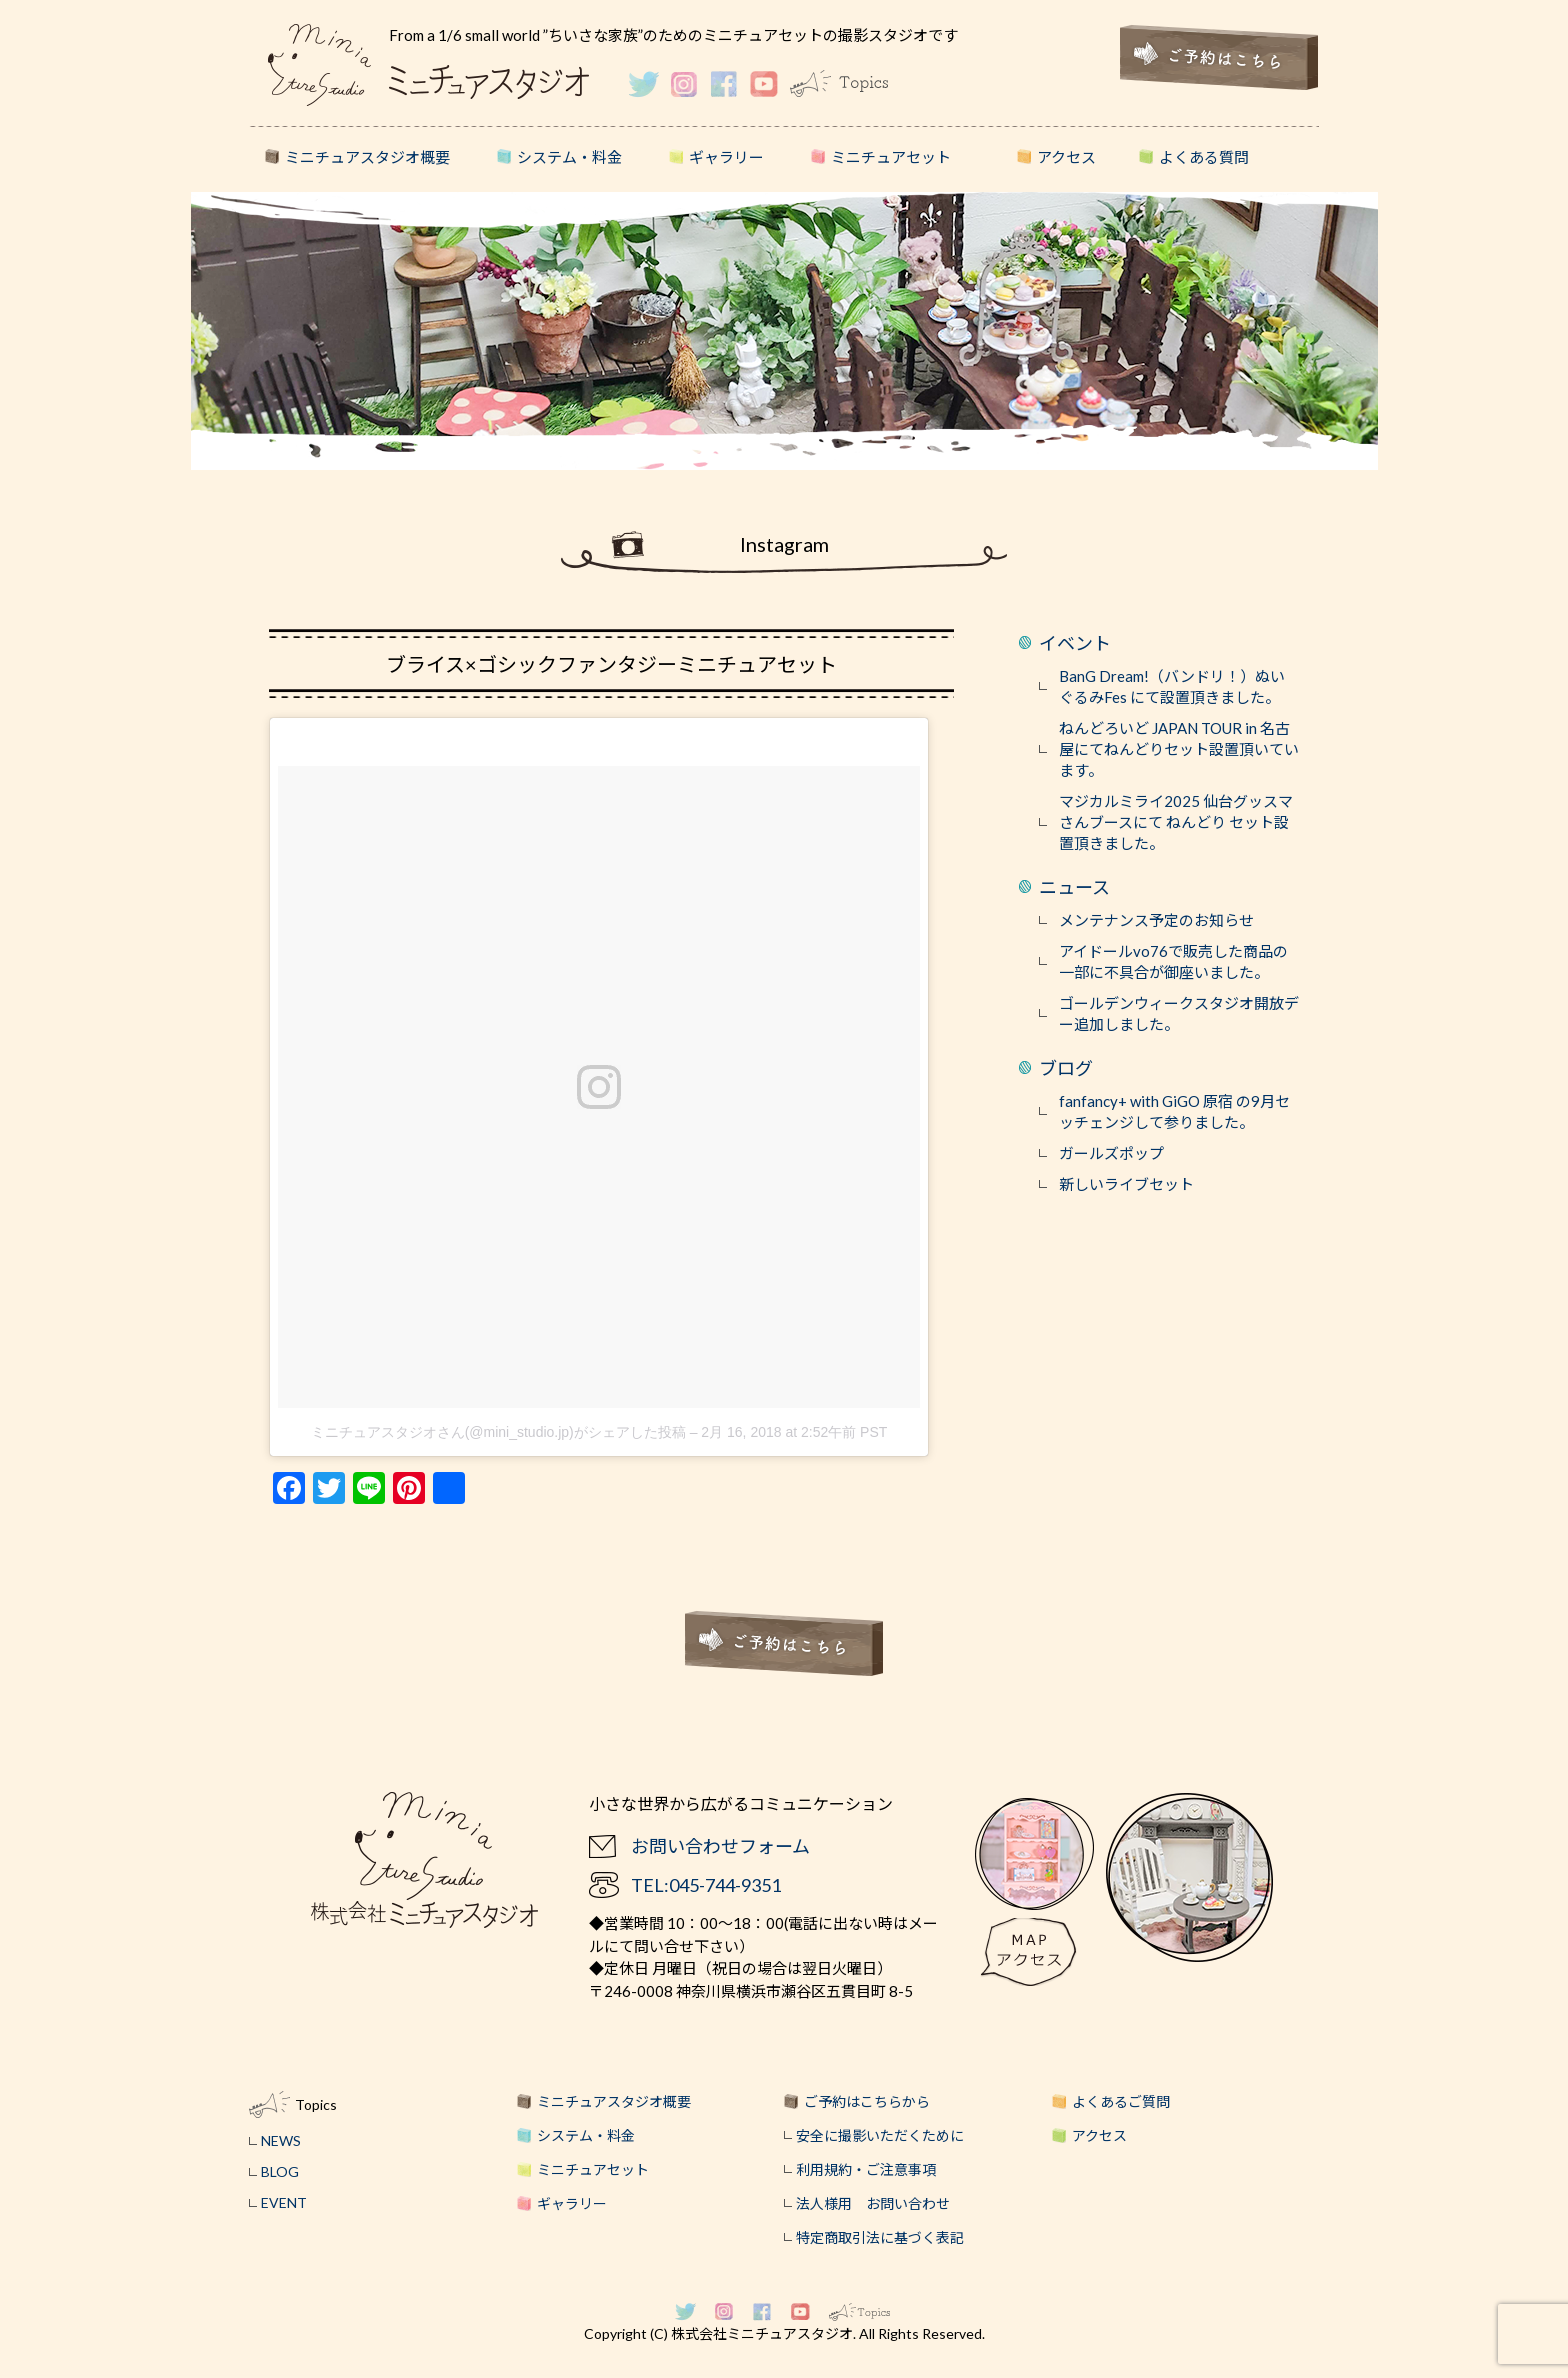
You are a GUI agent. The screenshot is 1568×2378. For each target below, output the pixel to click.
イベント (1075, 643)
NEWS (281, 2140)
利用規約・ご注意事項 (866, 2169)
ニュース (1074, 887)
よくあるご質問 (1121, 2101)
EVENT (284, 2202)
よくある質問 (1204, 157)
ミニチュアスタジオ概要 (367, 157)
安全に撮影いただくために (880, 2135)
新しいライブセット (1126, 1184)
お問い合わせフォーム (720, 1846)
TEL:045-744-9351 (706, 1885)
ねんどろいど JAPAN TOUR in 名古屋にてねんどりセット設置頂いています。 (1179, 749)
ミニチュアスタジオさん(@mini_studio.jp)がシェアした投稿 (498, 1432)
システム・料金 (569, 157)
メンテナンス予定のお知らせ (1156, 920)
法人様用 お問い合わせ (873, 2203)
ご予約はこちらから (867, 2101)
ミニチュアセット (891, 157)
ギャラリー (726, 157)
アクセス (1066, 157)
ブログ (1066, 1068)
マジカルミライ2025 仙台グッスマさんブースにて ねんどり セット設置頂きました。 (1176, 822)
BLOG (280, 2171)
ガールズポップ (1111, 1153)
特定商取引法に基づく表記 (880, 2237)
